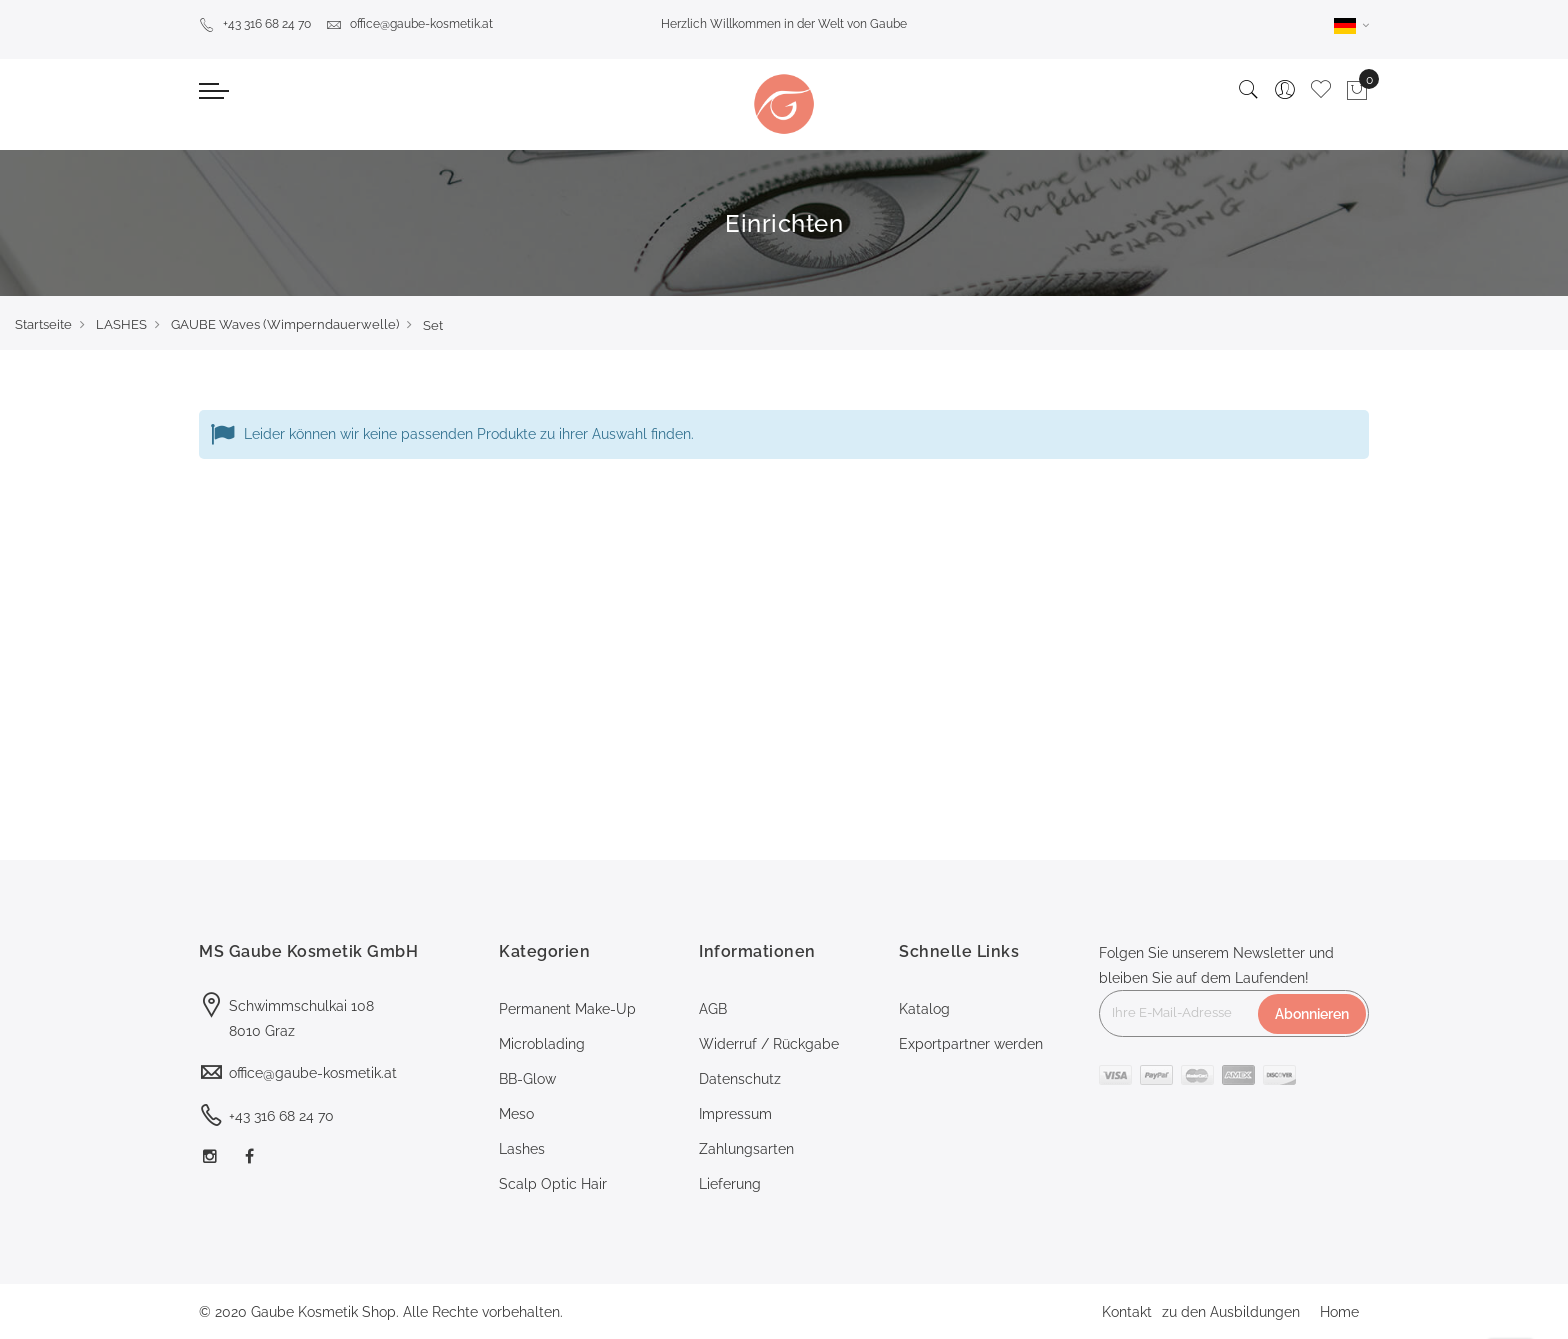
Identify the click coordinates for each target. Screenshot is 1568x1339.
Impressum (735, 1114)
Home (1339, 1312)
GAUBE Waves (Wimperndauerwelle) (285, 324)
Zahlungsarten (746, 1149)
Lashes (522, 1149)
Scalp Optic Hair (553, 1184)
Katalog (924, 1009)
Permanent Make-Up (567, 1009)
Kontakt (1127, 1312)
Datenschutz (740, 1079)
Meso (516, 1114)
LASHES (121, 324)
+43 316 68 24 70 (255, 24)
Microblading (542, 1044)
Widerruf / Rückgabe (769, 1044)
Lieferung (730, 1184)
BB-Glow (527, 1079)
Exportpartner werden (971, 1044)
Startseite (43, 324)
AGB (713, 1009)
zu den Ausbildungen (1231, 1312)
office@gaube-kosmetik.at (409, 24)
